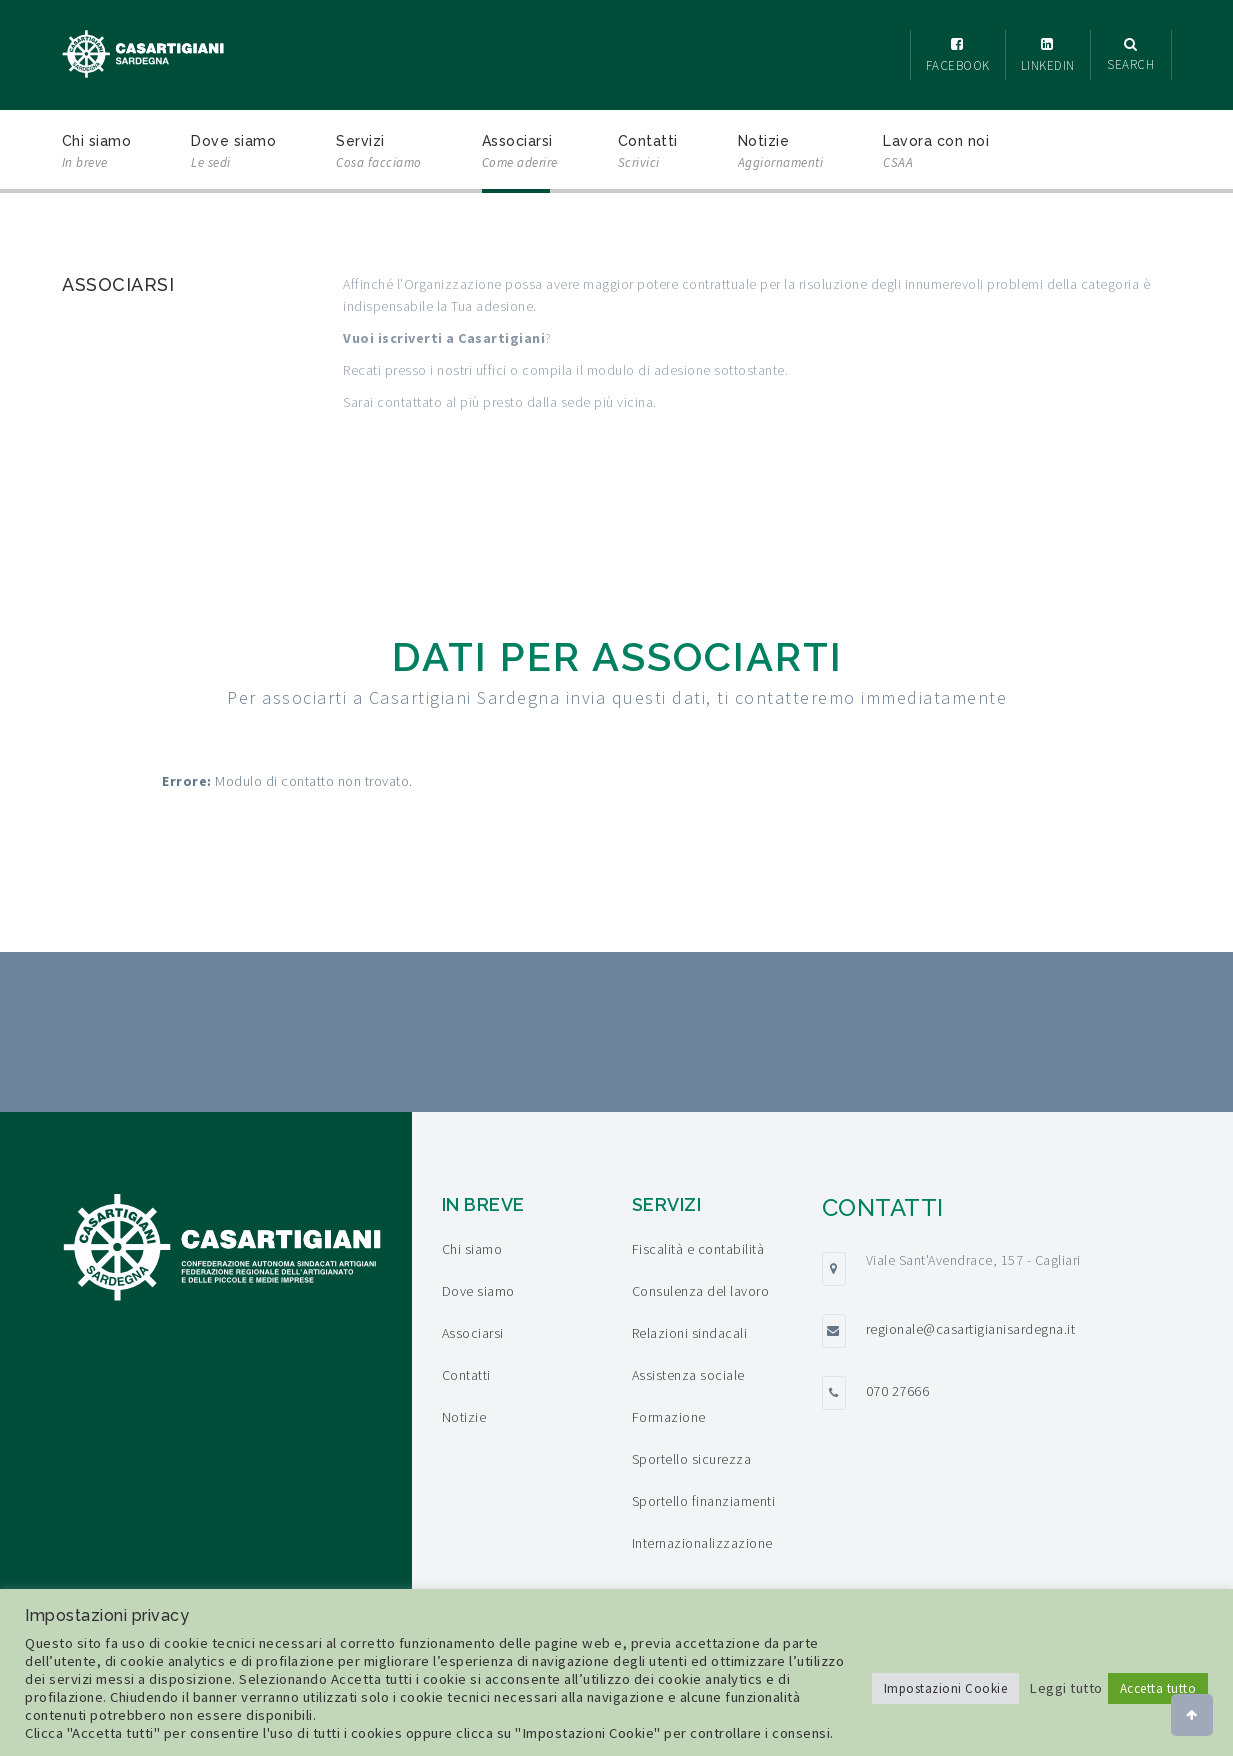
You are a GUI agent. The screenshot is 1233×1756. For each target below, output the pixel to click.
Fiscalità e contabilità (698, 1249)
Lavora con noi (936, 153)
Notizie (781, 153)
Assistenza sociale (688, 1375)
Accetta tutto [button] (1158, 1688)
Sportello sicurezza (692, 1459)
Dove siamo (233, 153)
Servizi (379, 153)
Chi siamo (97, 153)
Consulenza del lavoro (701, 1291)
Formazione (669, 1417)
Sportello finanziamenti (704, 1501)
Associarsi (520, 153)
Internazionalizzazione (702, 1543)
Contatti (648, 153)
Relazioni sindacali (690, 1333)
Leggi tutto (1066, 1688)
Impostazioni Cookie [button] (946, 1688)
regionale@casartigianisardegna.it (971, 1329)
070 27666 (898, 1391)
